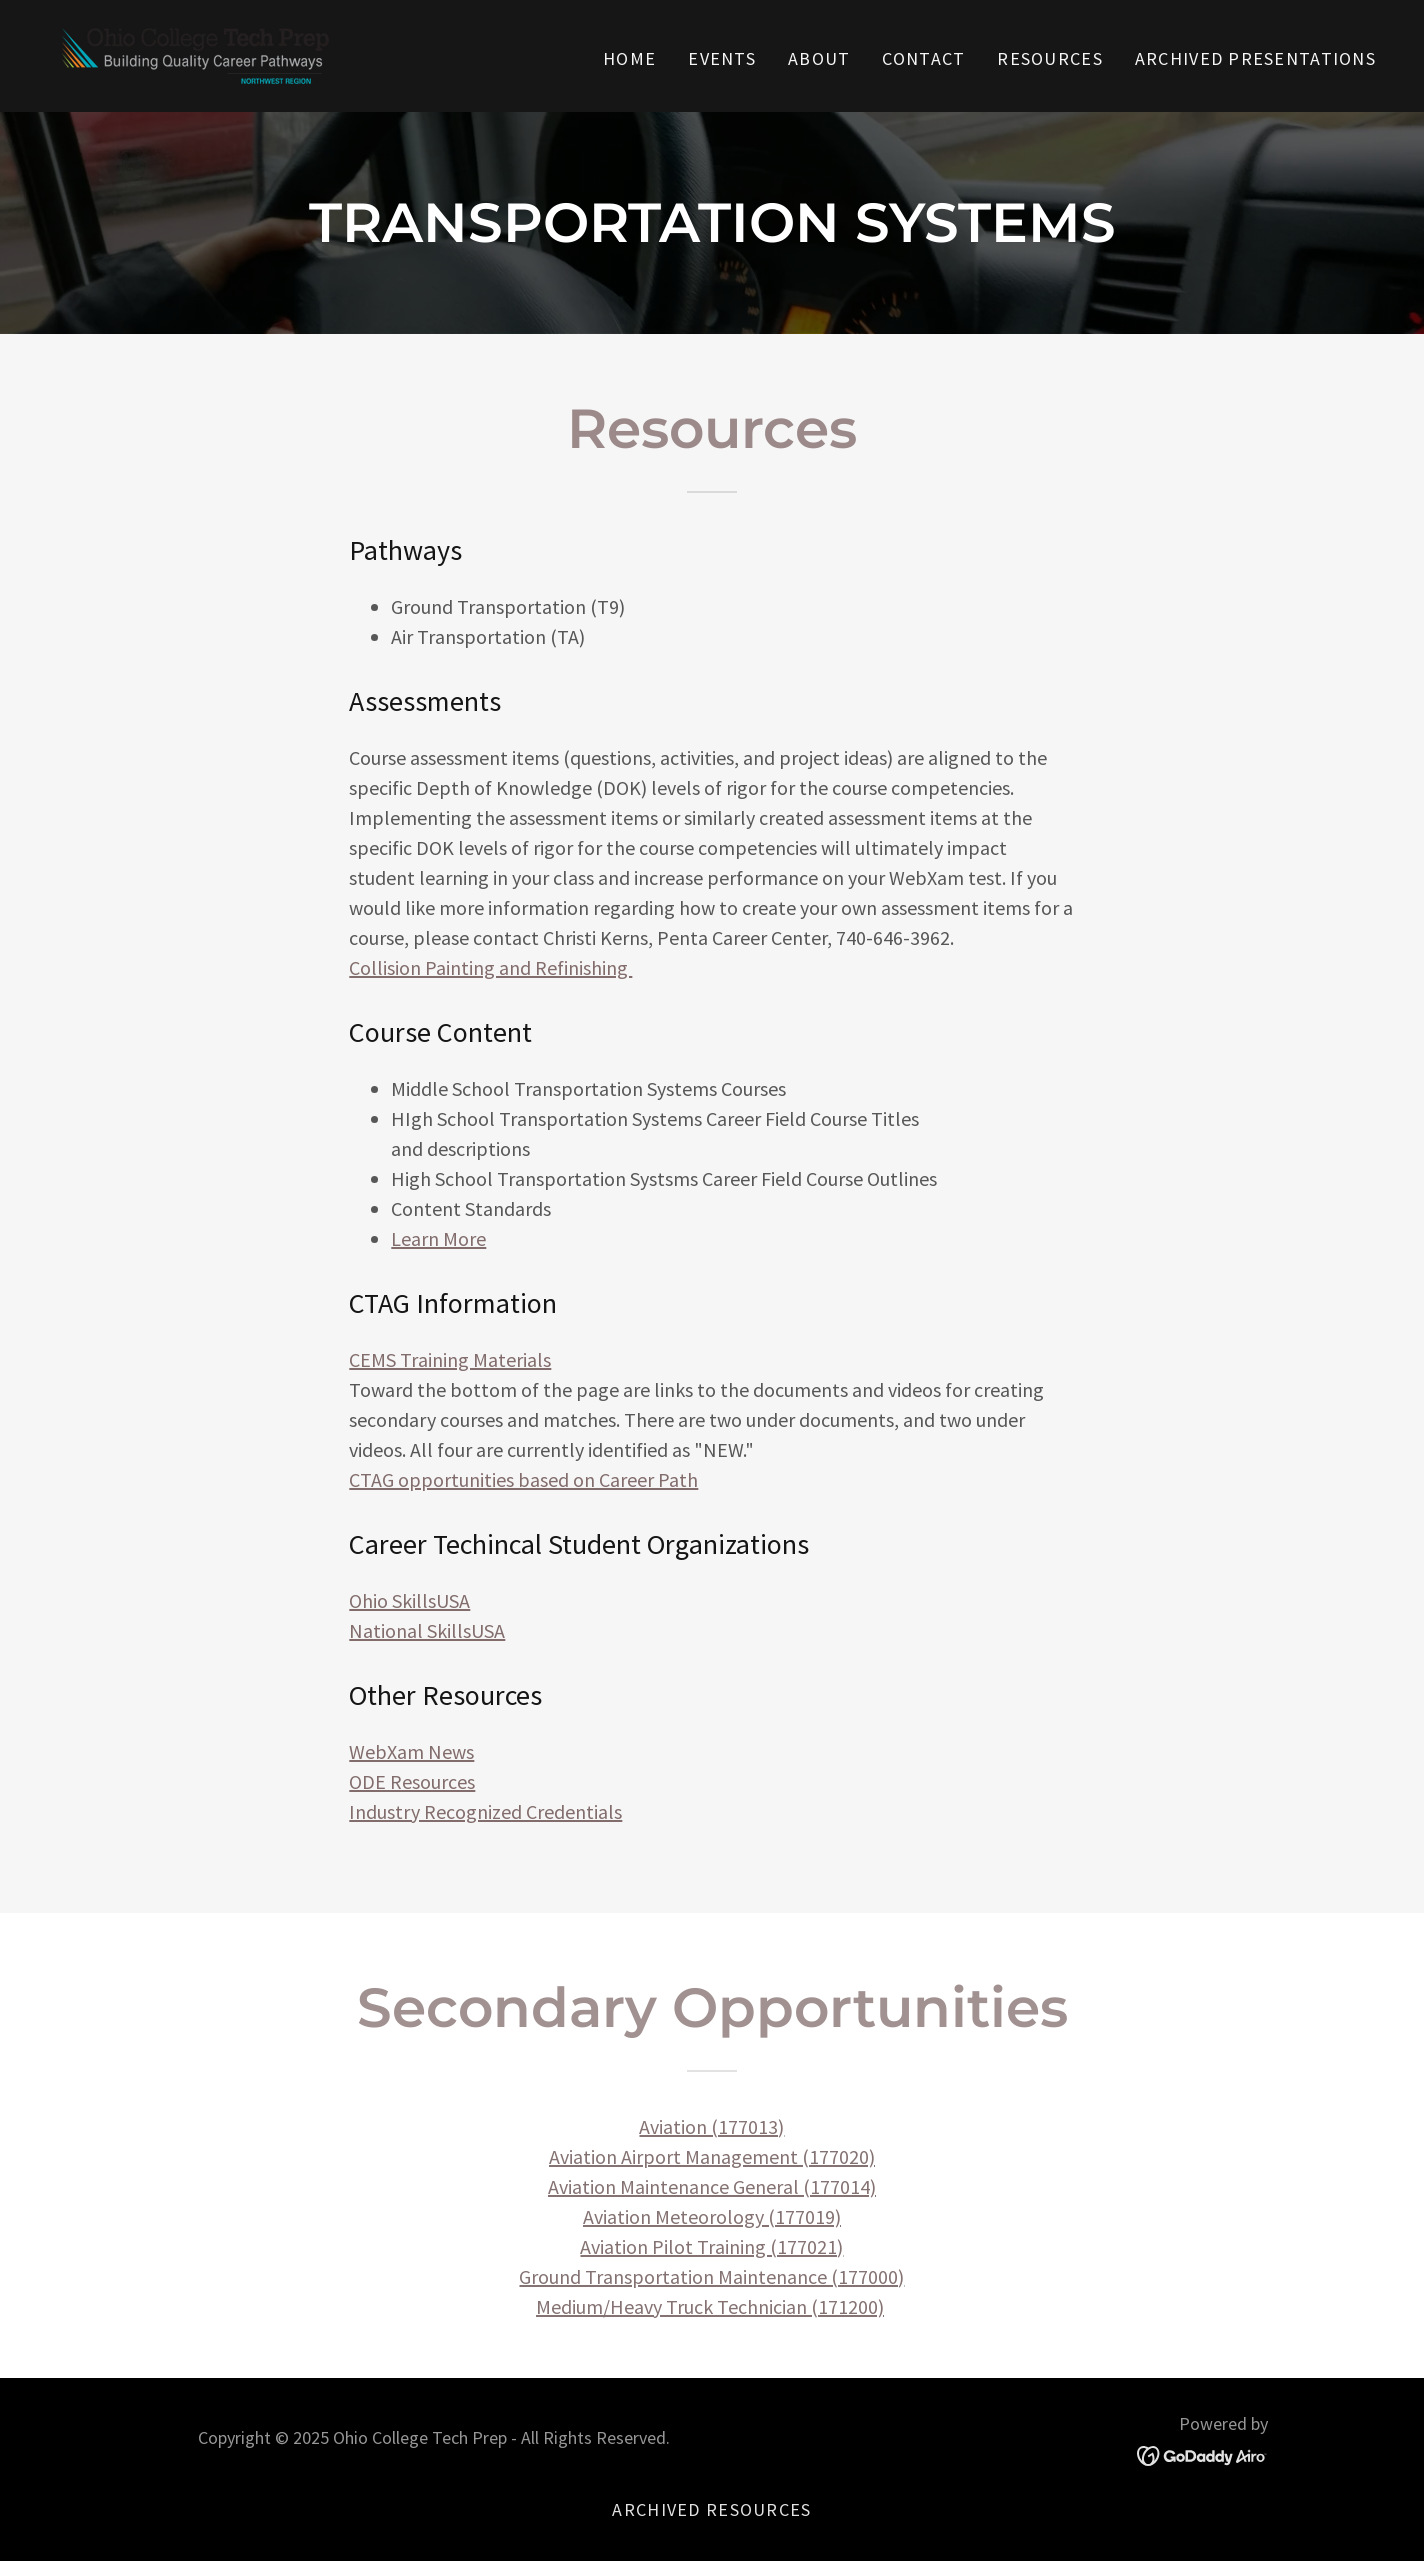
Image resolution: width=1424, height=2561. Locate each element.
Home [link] (629, 58)
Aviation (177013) (711, 2126)
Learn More (438, 1238)
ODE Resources (412, 1781)
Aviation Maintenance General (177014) (712, 2186)
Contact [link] (923, 58)
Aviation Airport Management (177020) (712, 2156)
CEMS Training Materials (450, 1359)
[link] (195, 53)
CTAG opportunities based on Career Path (523, 1479)
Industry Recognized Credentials (485, 1811)
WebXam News (411, 1751)
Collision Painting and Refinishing (490, 967)
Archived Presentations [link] (1255, 58)
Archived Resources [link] (711, 2509)
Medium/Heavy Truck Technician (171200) (710, 2306)
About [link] (819, 58)
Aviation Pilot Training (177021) (711, 2246)
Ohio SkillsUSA (409, 1600)
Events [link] (722, 58)
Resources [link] (1050, 58)
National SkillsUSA (427, 1630)
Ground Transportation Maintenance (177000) (711, 2276)
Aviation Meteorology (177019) (712, 2216)
